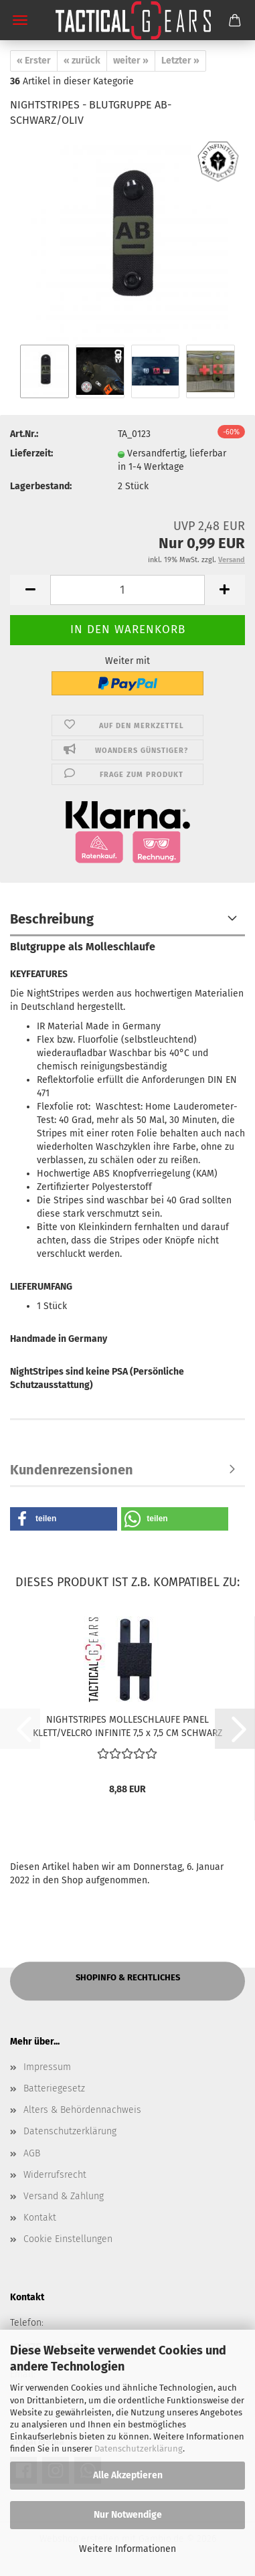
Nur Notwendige (128, 2514)
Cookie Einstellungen (67, 2239)
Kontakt (39, 2217)
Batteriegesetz (54, 2088)
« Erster (34, 60)
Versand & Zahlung (63, 2196)
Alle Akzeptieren (128, 2475)
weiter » (131, 60)
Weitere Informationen (127, 2549)
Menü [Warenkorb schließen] (20, 20)
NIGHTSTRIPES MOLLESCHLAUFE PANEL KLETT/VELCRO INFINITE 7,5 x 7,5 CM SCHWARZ (127, 1725)
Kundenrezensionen (71, 1470)
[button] (30, 590)
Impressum (47, 2067)
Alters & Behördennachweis (82, 2110)
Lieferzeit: (31, 453)
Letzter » (180, 60)
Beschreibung (52, 919)
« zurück (82, 60)
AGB (31, 2153)
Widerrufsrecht (54, 2174)
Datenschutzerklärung (138, 2448)
